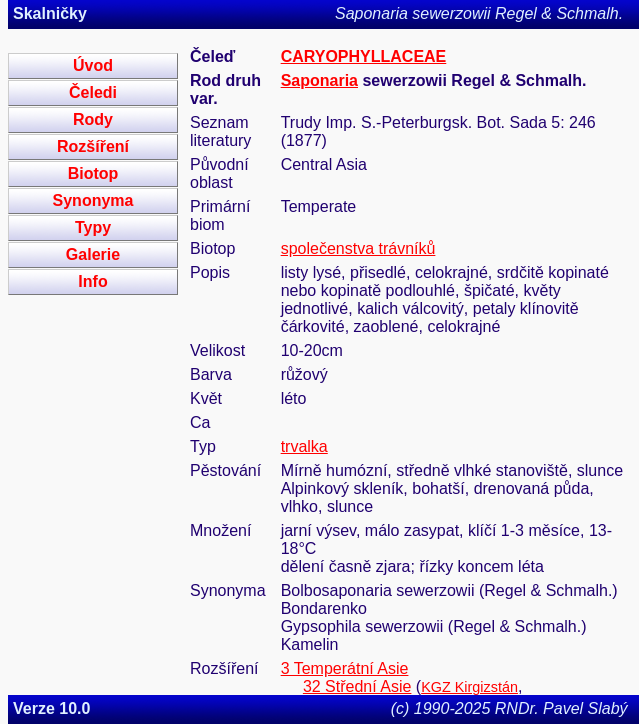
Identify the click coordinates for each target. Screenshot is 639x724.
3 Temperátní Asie (345, 668)
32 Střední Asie (357, 686)
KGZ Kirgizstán (469, 687)
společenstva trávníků (358, 248)
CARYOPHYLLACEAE (364, 56)
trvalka (304, 446)
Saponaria (319, 80)
